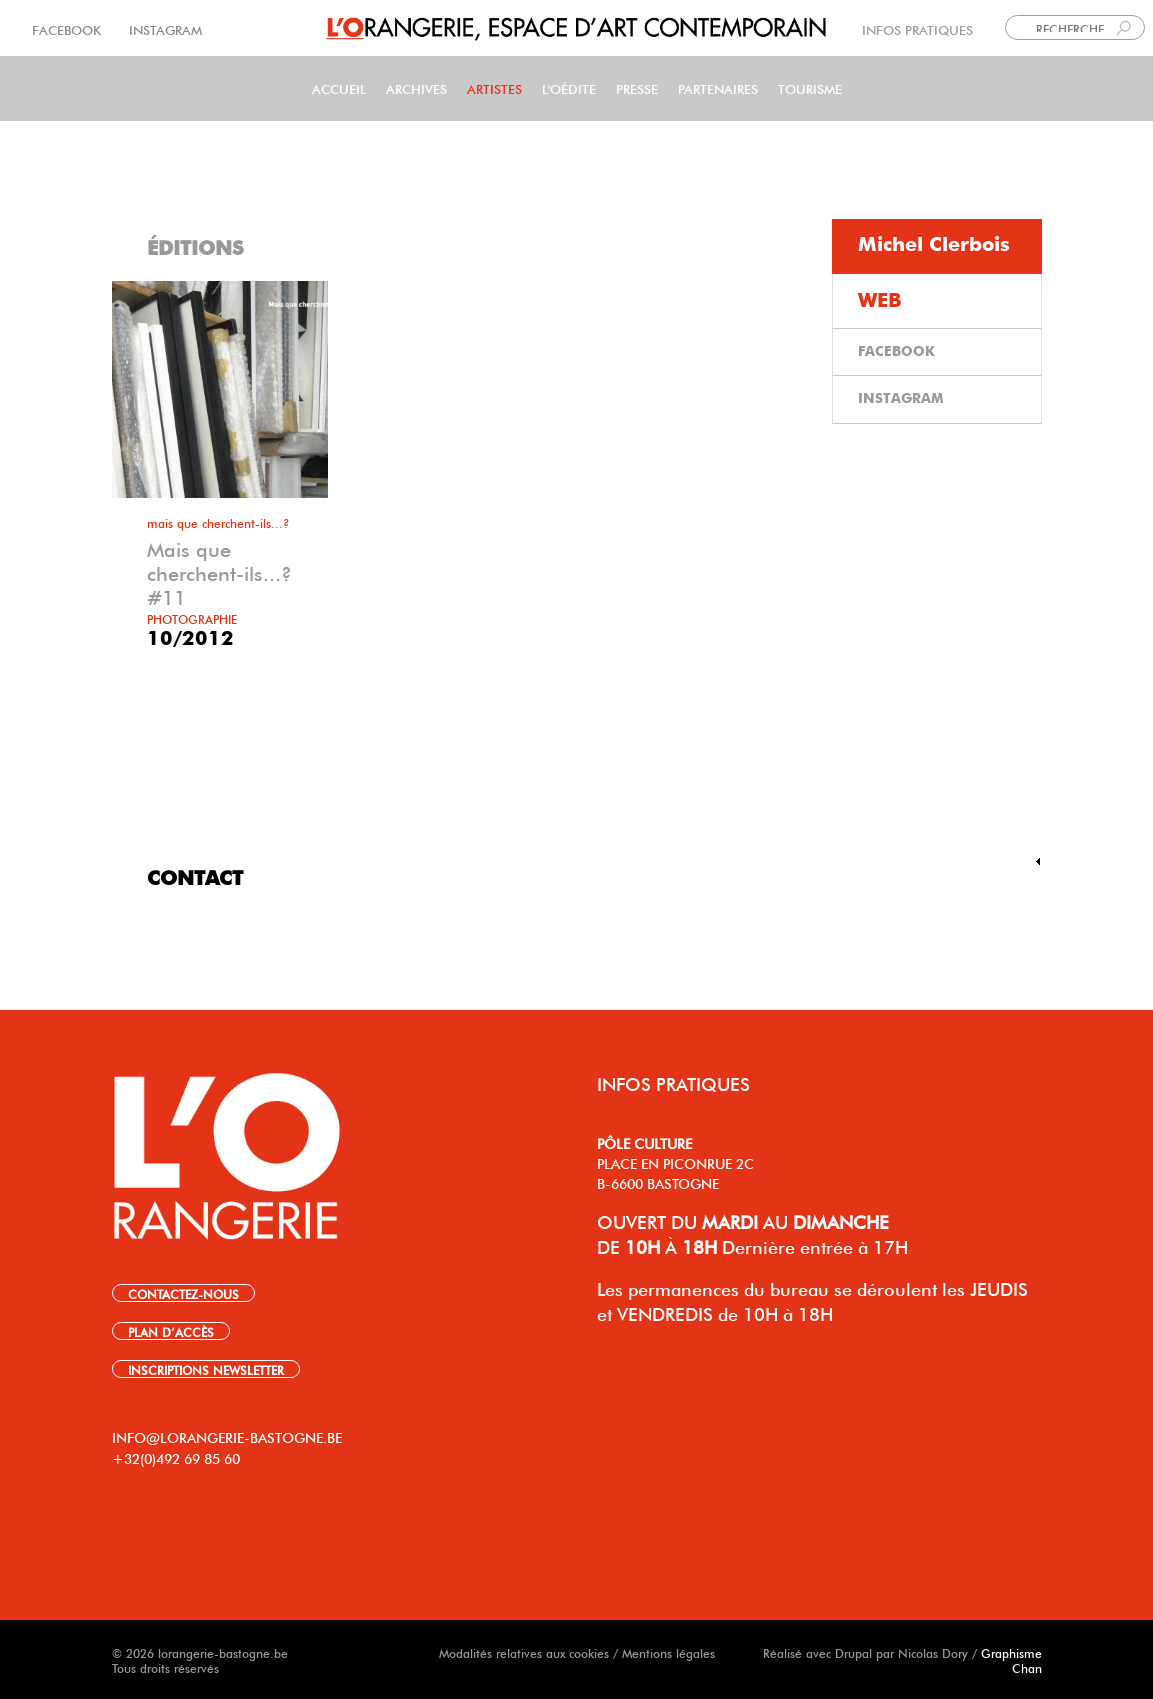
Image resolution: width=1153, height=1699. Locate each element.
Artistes (494, 87)
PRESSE (637, 87)
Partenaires (718, 87)
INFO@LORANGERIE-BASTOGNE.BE (227, 1436)
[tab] (937, 246)
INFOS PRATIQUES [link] (917, 28)
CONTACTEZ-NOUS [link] (183, 1293)
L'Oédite (569, 87)
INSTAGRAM (163, 28)
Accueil (339, 87)
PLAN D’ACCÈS (171, 1331)
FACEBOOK (68, 28)
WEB (880, 301)
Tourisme (810, 87)
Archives (416, 87)
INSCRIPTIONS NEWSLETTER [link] (206, 1369)
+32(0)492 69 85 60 (176, 1457)
